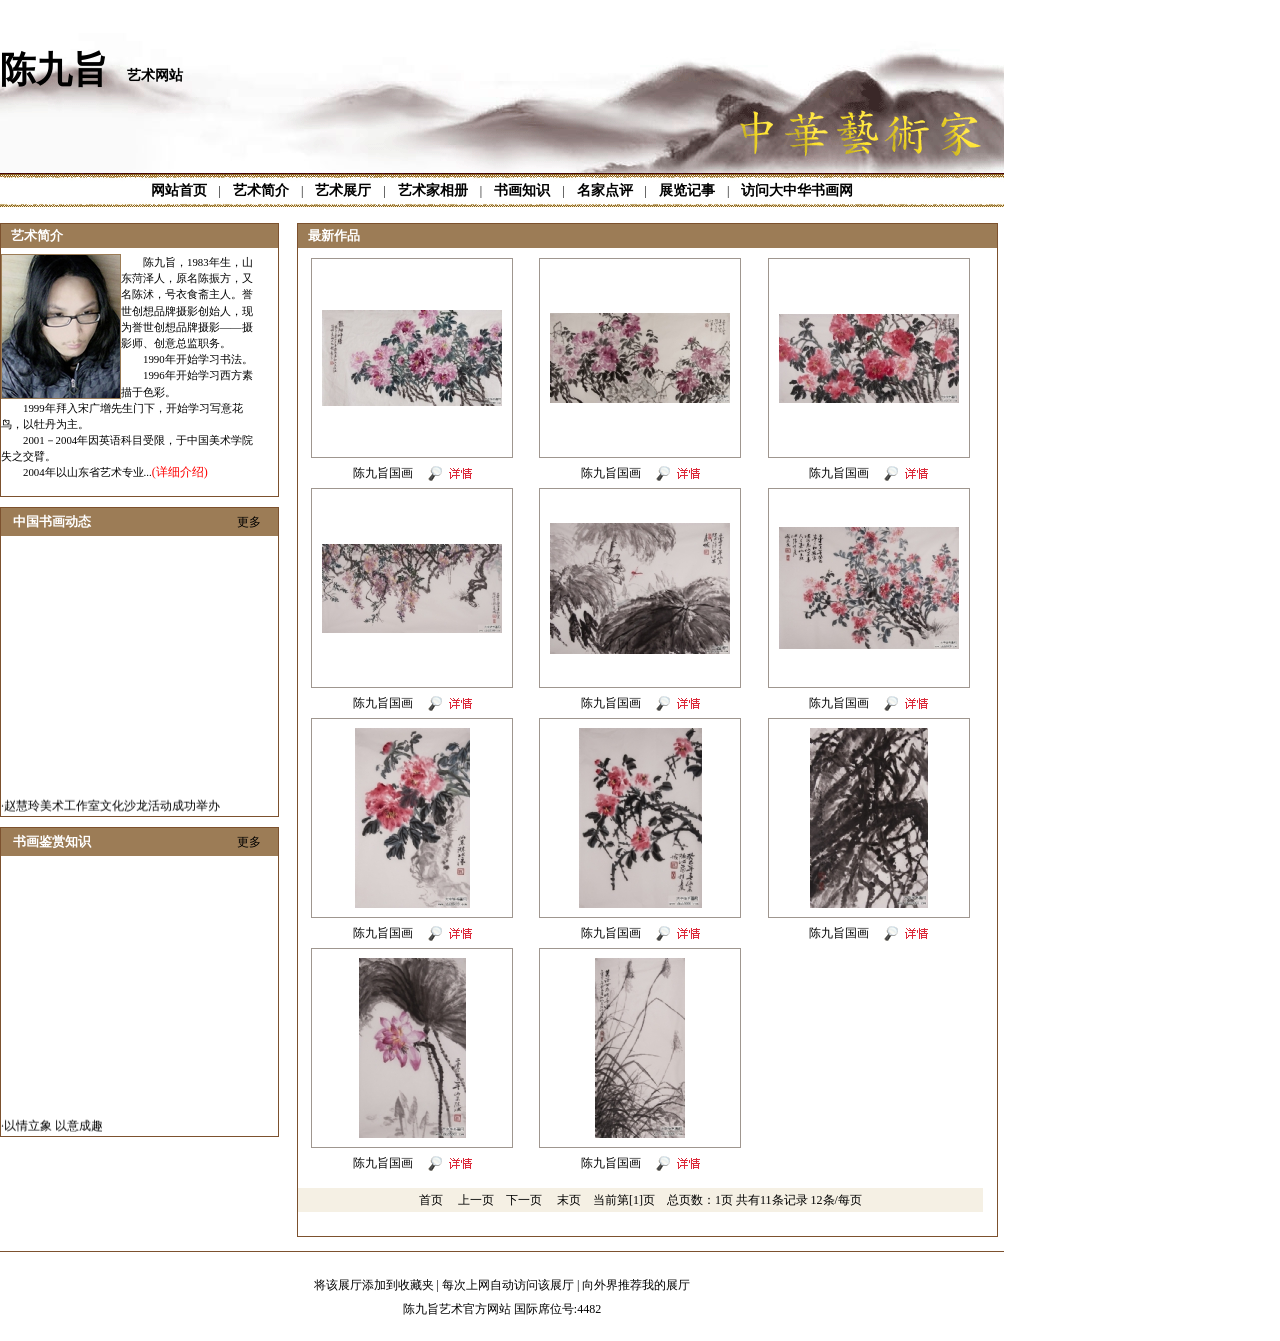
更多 (249, 522)
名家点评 (605, 190)
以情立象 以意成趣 (53, 1129)
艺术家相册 (433, 190)
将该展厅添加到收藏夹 (374, 1285)
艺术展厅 (343, 190)
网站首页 (179, 190)
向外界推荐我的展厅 (636, 1285)
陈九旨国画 (384, 473)
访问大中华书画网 (797, 190)
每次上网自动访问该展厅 (508, 1285)
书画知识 (522, 190)
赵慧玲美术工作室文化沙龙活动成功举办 (112, 809)
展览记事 (687, 190)
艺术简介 (261, 190)
